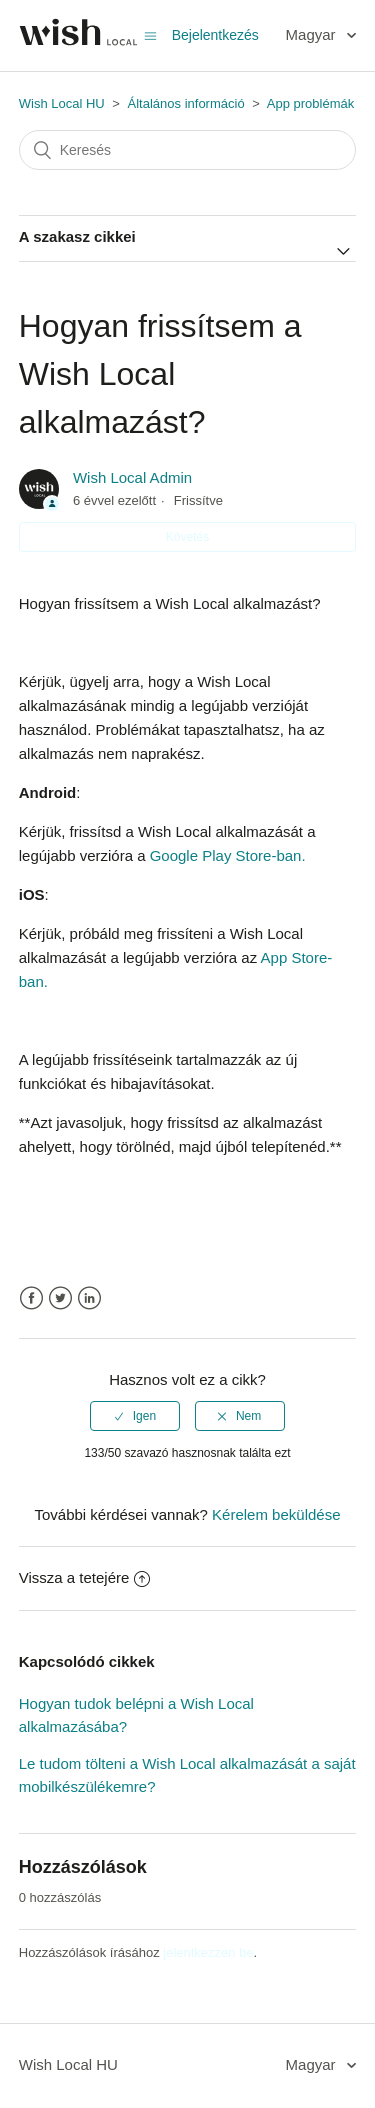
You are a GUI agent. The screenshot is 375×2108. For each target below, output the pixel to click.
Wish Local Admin (132, 477)
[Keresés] (188, 150)
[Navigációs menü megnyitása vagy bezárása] (150, 35)
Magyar (313, 34)
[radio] (135, 1416)
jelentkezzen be (208, 1952)
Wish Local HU (62, 103)
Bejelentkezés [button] (215, 35)
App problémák (310, 103)
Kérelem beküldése (276, 1514)
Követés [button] (187, 537)
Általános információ (186, 103)
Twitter (60, 1298)
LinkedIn (89, 1298)
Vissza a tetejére (85, 1577)
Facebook (31, 1298)
